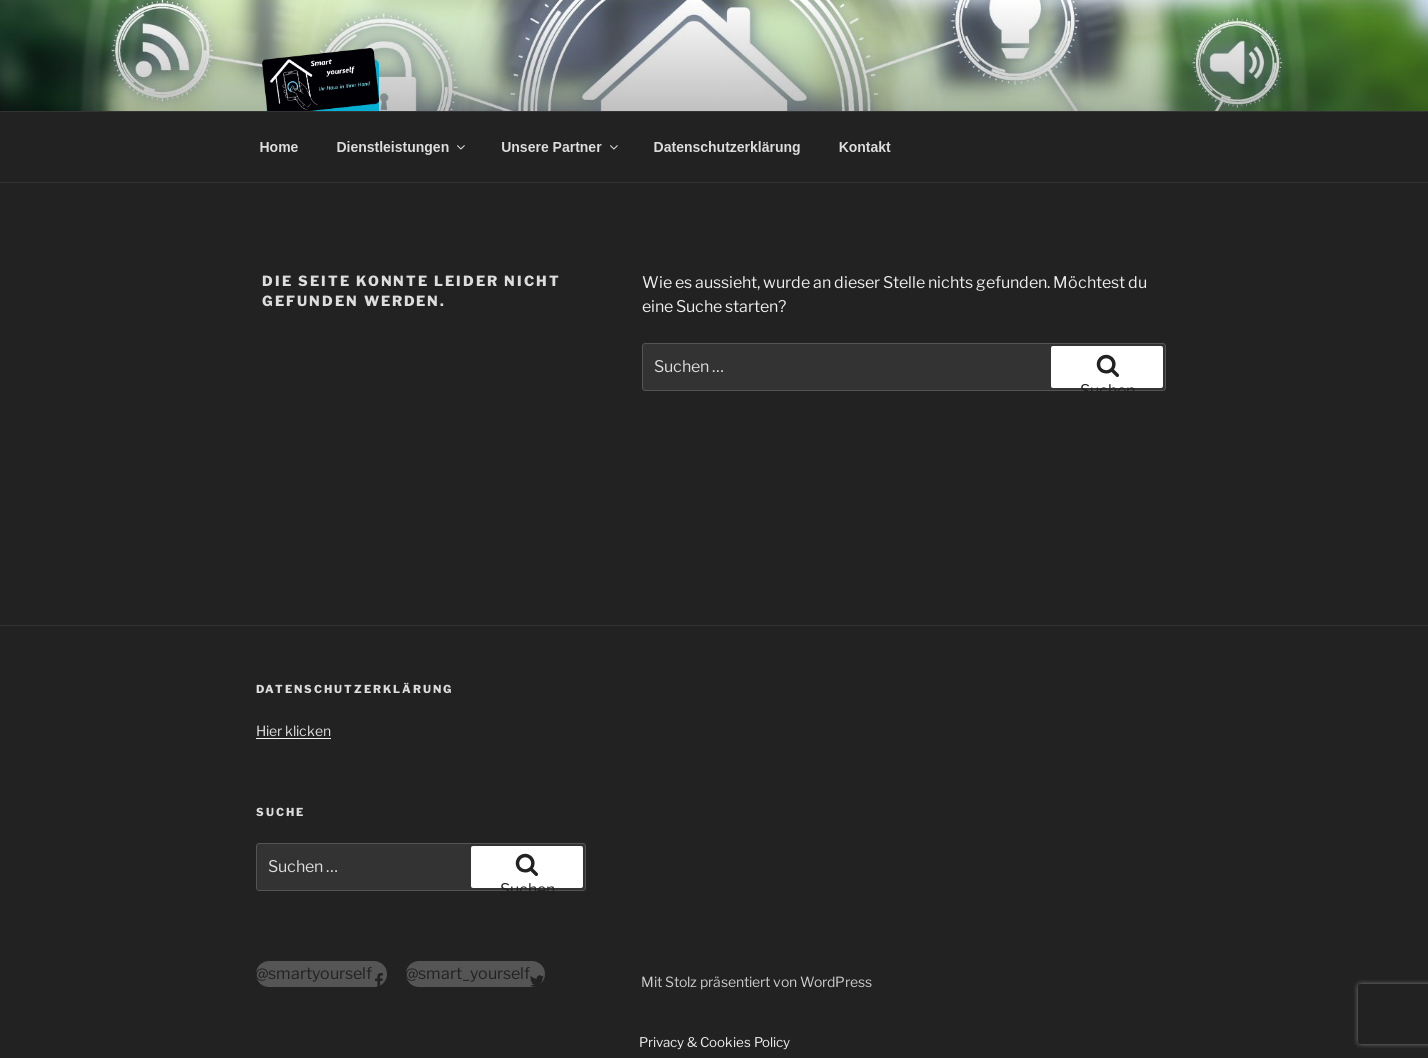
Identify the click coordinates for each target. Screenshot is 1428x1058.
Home (279, 147)
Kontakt (865, 147)
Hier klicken (293, 730)
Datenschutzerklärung (727, 147)
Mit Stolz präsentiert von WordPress (756, 981)
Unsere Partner (560, 147)
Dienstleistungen (402, 147)
